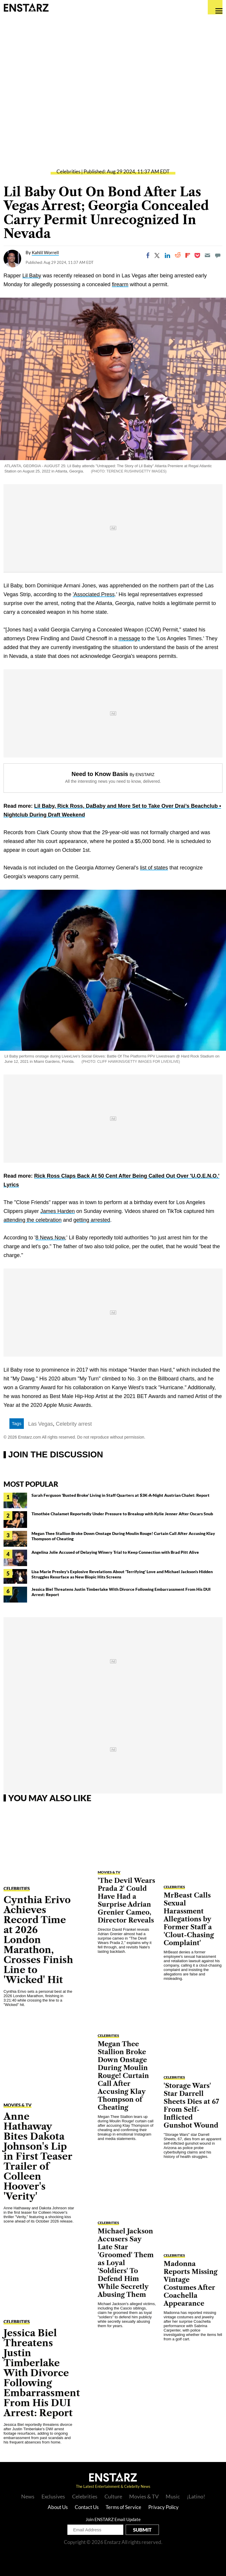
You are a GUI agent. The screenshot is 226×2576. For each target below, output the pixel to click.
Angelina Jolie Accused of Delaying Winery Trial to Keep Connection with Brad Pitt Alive (115, 1552)
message (129, 638)
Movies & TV (17, 2105)
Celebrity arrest (74, 1424)
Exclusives (53, 2496)
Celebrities (68, 171)
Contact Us (87, 2507)
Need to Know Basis (100, 774)
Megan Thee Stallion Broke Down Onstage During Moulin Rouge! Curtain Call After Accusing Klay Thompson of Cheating (123, 2075)
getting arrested (91, 1220)
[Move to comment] (217, 255)
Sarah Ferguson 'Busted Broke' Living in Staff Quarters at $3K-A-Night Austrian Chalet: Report (120, 1495)
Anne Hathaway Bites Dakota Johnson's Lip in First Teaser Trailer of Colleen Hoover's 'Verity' (38, 2156)
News (27, 2496)
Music (173, 2496)
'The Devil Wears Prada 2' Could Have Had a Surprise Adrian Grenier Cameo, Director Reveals (126, 1900)
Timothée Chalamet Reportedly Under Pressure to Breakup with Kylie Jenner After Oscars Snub (122, 1513)
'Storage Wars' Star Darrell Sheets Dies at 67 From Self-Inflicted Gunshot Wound (191, 2105)
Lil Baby (31, 276)
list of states (154, 868)
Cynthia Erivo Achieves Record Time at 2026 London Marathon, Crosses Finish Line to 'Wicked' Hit (38, 1939)
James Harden (57, 1211)
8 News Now (50, 1238)
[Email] (207, 255)
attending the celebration (33, 1220)
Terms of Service (123, 2507)
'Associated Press (94, 594)
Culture (113, 2496)
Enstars (26, 7)
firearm (120, 284)
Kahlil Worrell (45, 252)
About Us (58, 2507)
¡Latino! (196, 2496)
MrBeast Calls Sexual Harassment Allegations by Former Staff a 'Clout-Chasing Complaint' (189, 1919)
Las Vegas (40, 1424)
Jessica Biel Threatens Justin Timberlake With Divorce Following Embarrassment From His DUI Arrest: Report (42, 2373)
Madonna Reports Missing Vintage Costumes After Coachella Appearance (190, 2283)
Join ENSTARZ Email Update (113, 2519)
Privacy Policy (163, 2507)
